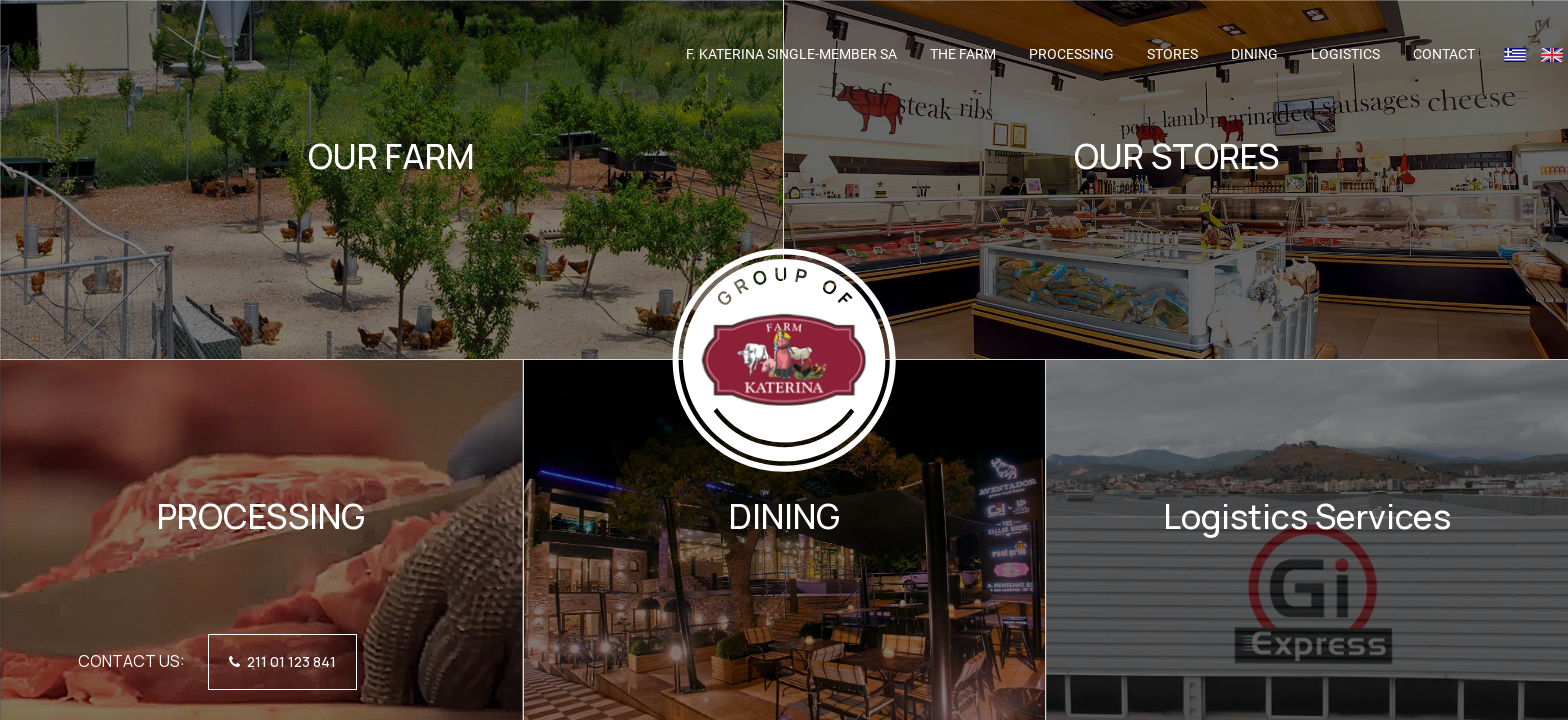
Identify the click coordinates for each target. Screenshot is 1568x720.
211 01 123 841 (282, 661)
